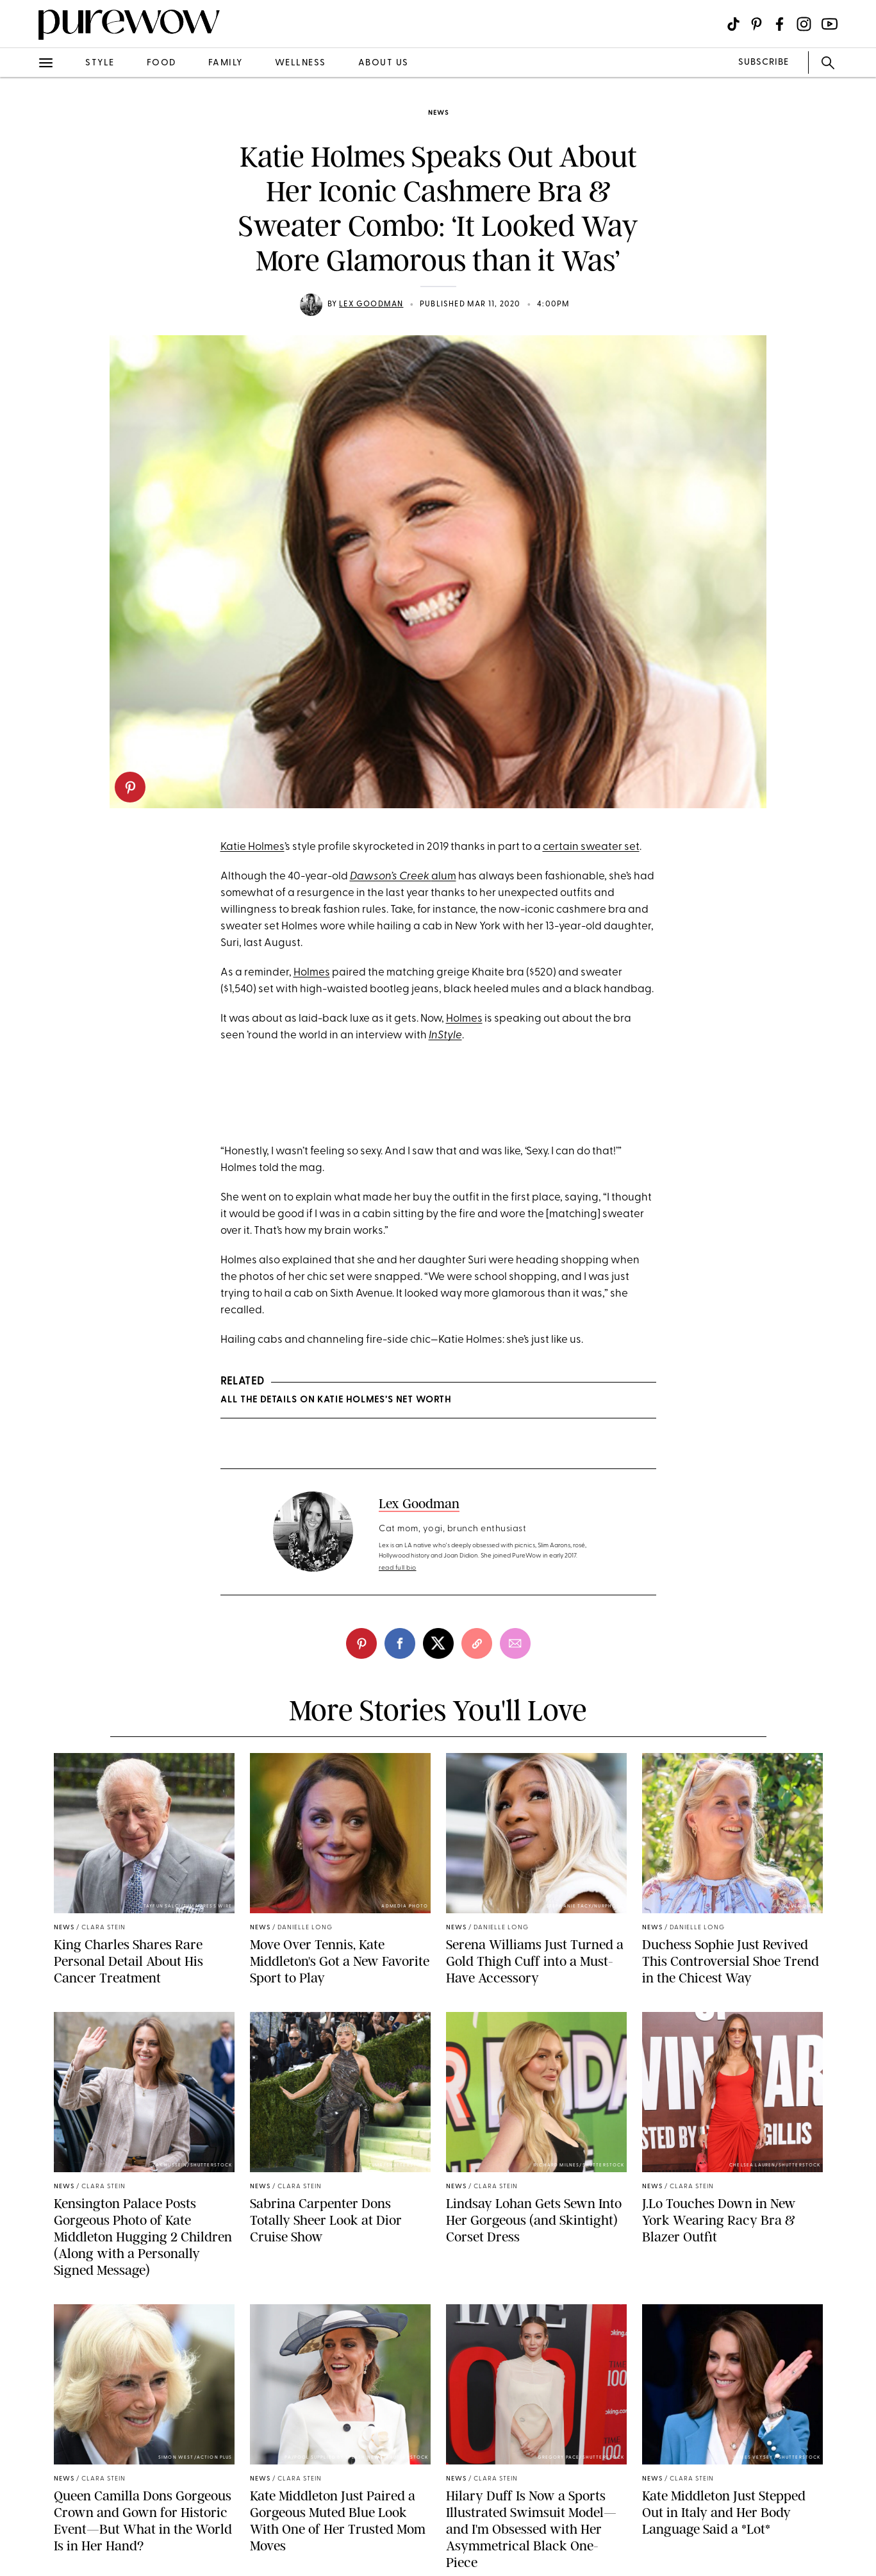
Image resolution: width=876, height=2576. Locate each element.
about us (383, 63)
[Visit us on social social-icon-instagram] (804, 24)
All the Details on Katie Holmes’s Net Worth (335, 1400)
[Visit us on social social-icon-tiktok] (733, 24)
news (438, 113)
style (100, 63)
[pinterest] (130, 787)
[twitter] (438, 1643)
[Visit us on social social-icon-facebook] (779, 24)
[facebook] (399, 1643)
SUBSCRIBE (763, 62)
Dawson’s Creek (390, 876)
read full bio (398, 1568)
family (225, 63)
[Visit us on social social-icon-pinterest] (756, 24)
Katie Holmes (252, 847)
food (161, 63)
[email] (515, 1643)
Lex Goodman (371, 304)
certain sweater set (591, 847)
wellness (300, 63)
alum (443, 876)
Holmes (311, 972)
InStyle (445, 1035)
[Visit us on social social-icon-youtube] (830, 24)
